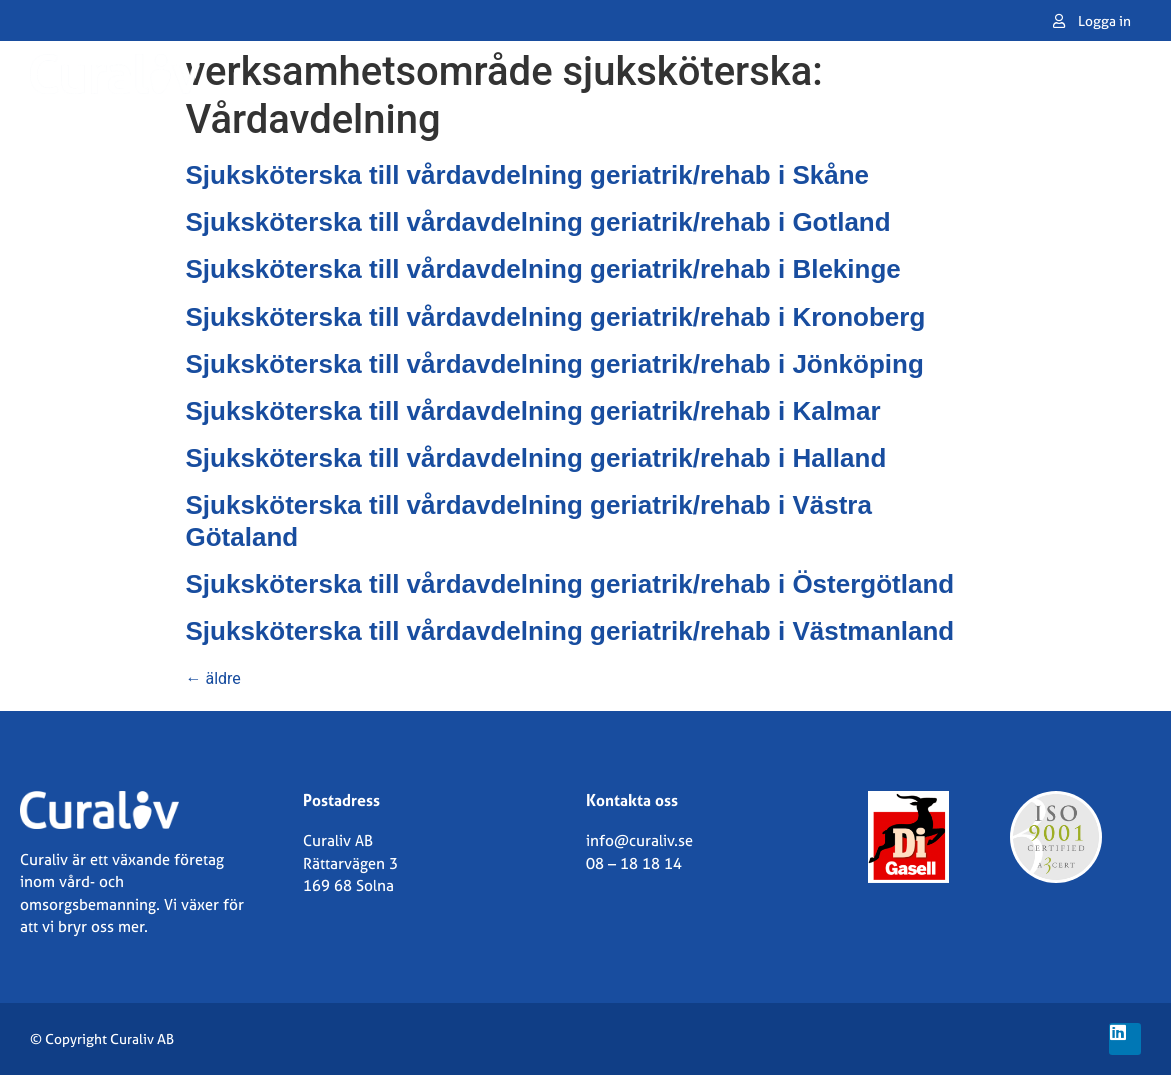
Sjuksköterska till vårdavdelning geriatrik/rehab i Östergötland (570, 584)
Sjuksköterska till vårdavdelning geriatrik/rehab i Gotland (538, 222)
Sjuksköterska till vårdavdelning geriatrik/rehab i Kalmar (533, 411)
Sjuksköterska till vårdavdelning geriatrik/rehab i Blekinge (543, 269)
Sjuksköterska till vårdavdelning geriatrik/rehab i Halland (536, 458)
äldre (213, 678)
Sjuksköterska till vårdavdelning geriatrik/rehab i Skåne (528, 175)
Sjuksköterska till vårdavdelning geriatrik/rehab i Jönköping (555, 364)
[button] (1123, 74)
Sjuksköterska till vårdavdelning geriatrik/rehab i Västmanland (570, 631)
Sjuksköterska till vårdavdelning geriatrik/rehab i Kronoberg (556, 317)
